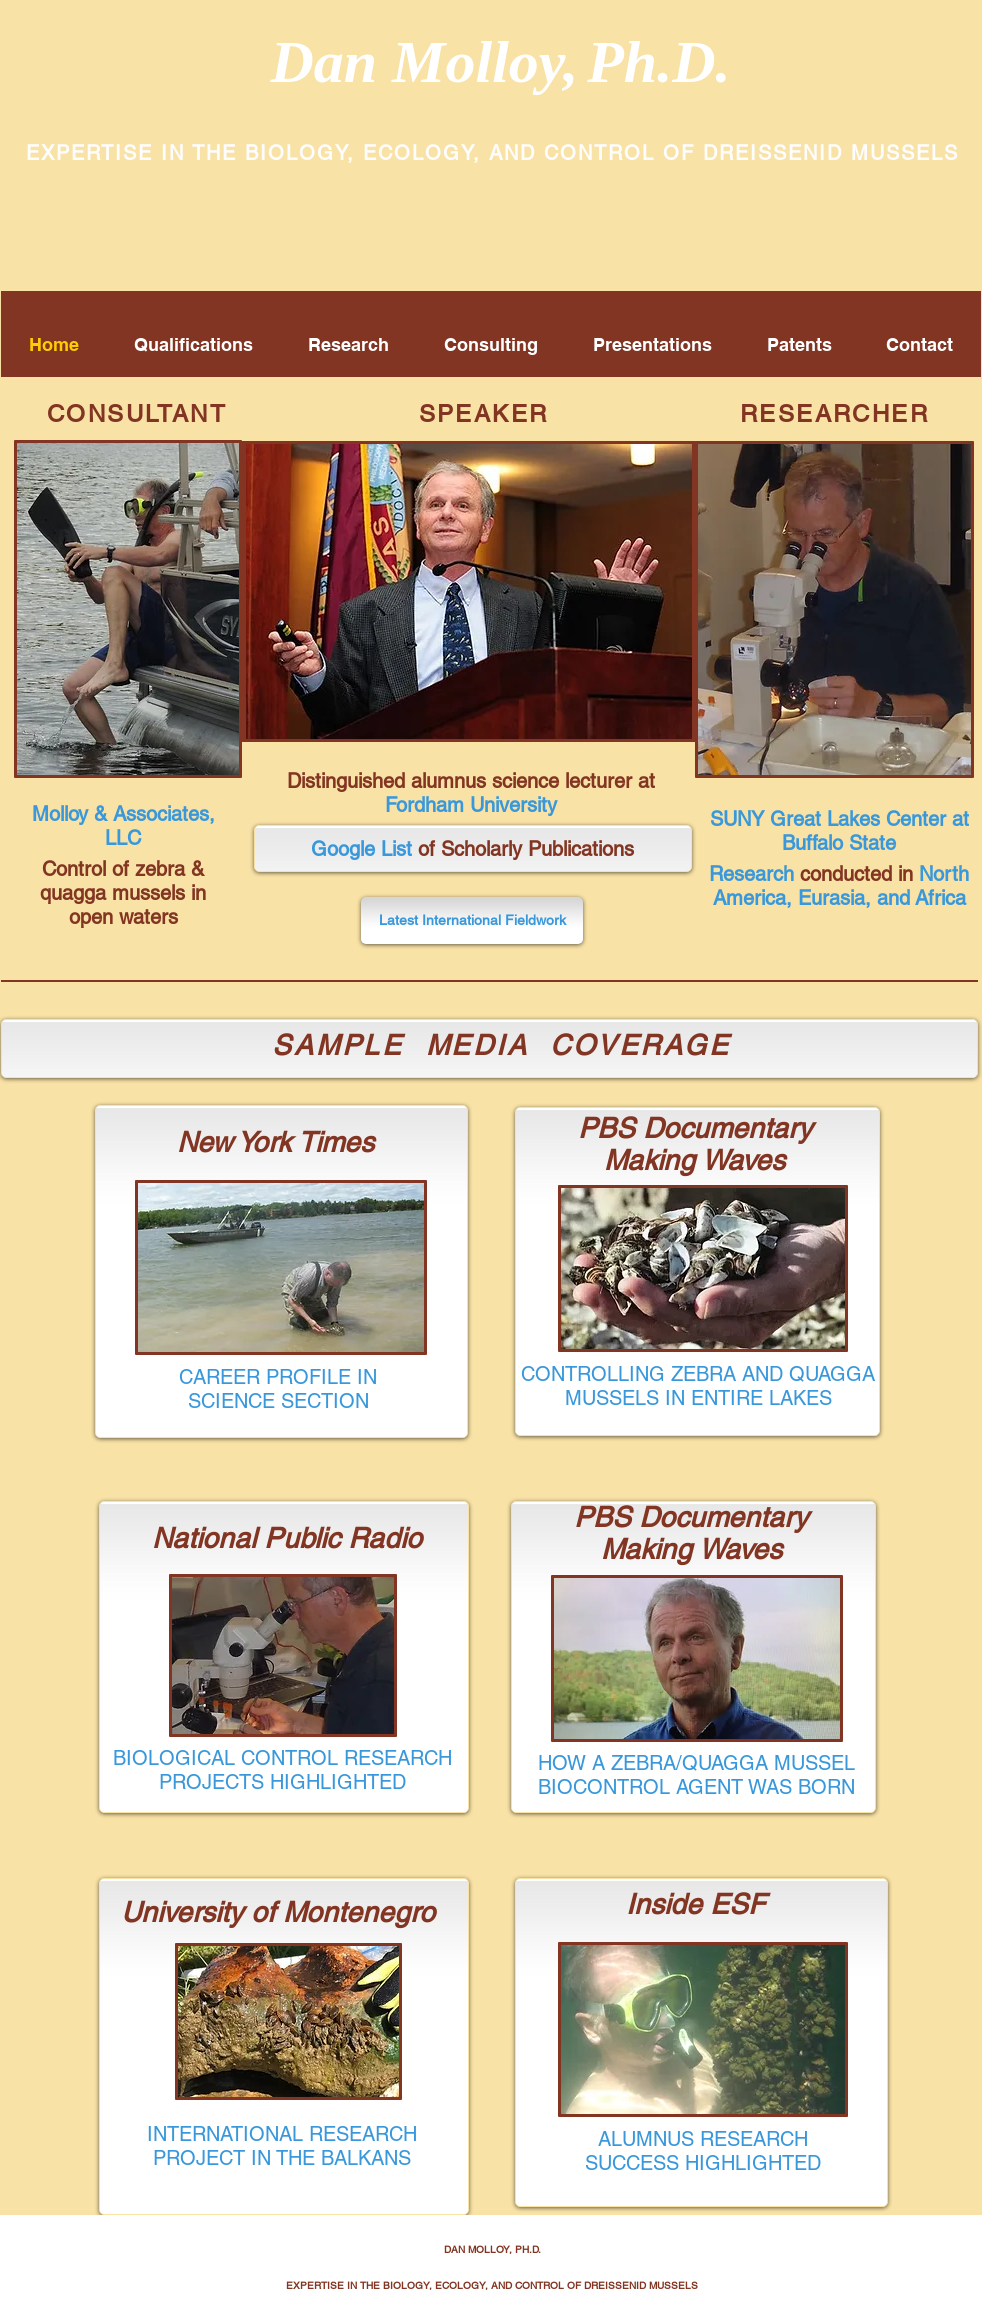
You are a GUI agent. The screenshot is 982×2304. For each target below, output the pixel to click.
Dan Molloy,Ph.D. (500, 62)
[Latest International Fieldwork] (472, 920)
